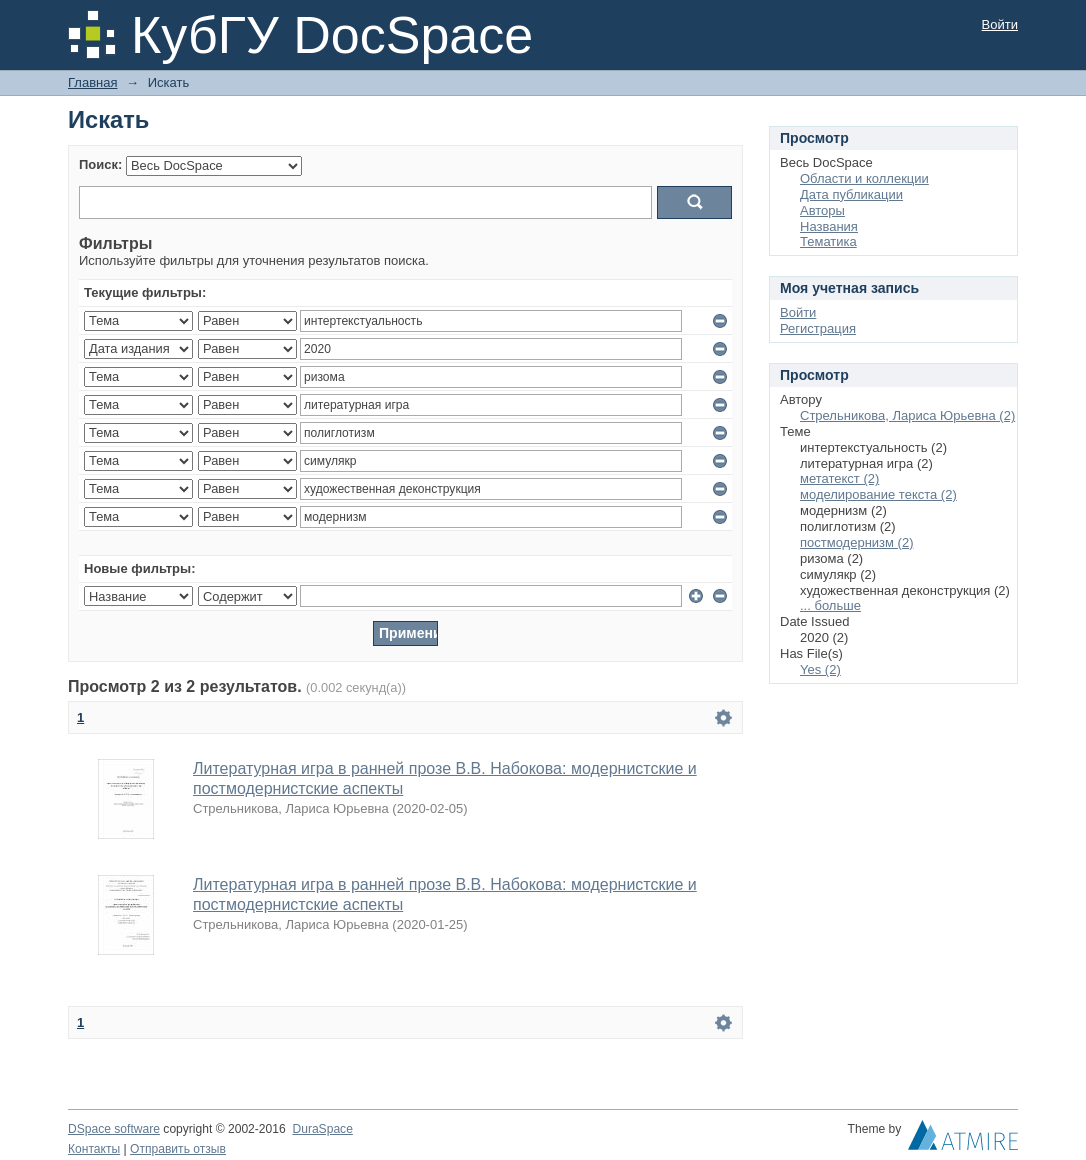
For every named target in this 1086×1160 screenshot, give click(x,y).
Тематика (828, 241)
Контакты (94, 1149)
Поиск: (100, 164)
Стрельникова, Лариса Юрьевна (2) (907, 415)
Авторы (822, 210)
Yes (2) (820, 669)
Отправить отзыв (178, 1149)
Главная (92, 82)
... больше (830, 605)
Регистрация (818, 328)
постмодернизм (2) (857, 542)
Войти (1000, 24)
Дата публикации (851, 194)
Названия (829, 226)
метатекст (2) (839, 478)
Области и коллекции (864, 178)
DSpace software (114, 1129)
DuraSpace (322, 1129)
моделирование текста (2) (878, 494)
